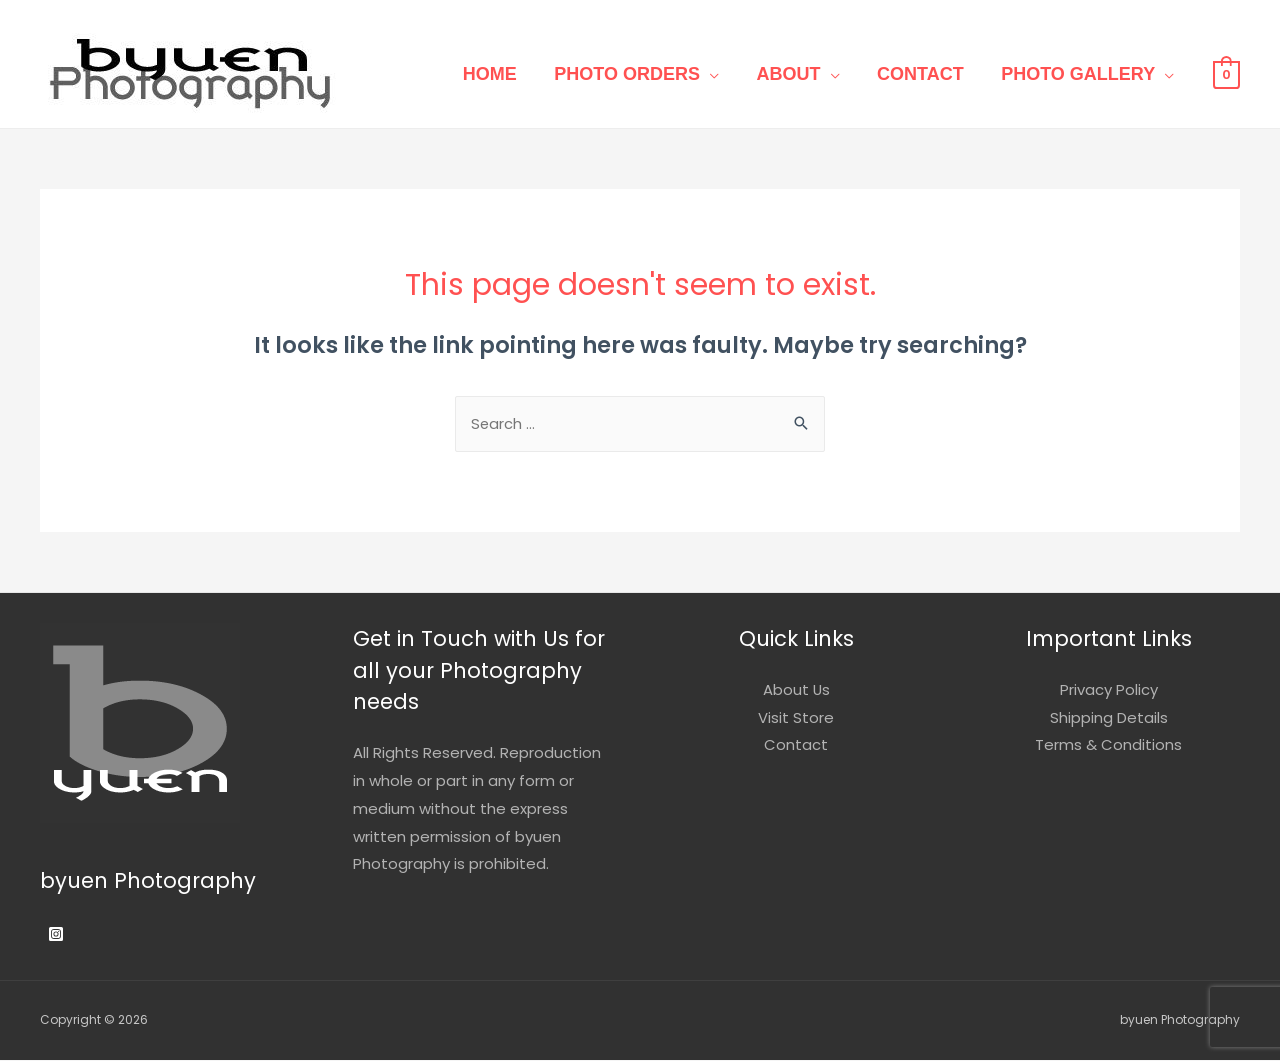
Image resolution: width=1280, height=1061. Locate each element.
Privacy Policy (1109, 690)
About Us (796, 690)
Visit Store (796, 718)
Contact (931, 74)
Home (524, 74)
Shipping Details (1109, 718)
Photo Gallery (1082, 74)
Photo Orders (654, 74)
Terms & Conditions (1108, 746)
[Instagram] (56, 935)
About (807, 74)
